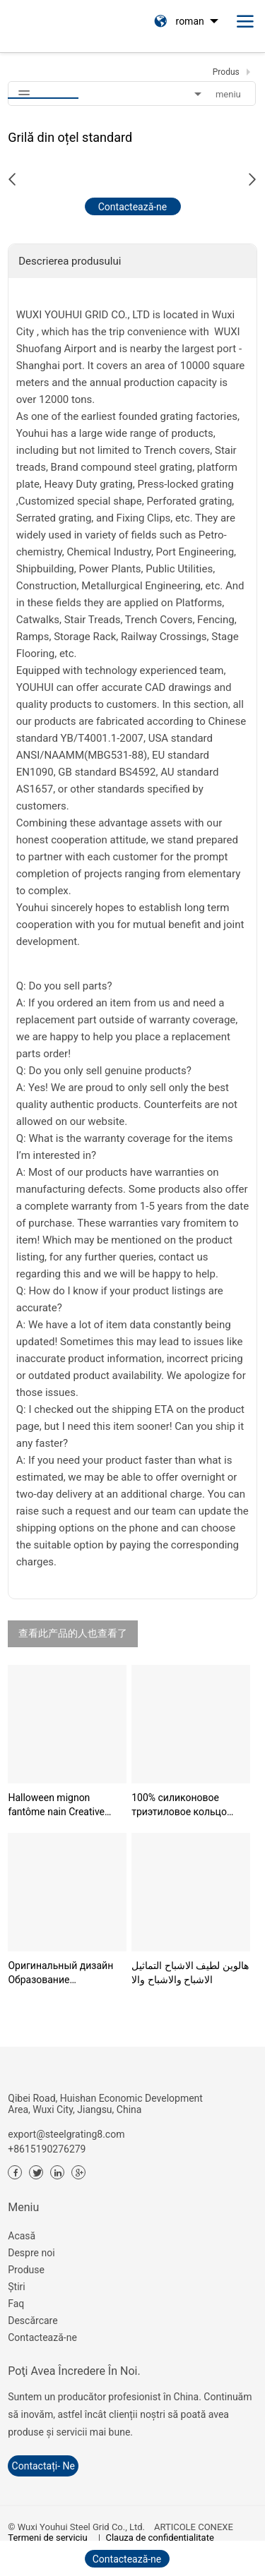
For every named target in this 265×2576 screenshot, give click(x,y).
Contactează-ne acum (132, 208)
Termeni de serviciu (47, 2537)
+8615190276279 (47, 2149)
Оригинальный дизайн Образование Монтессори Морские (60, 1973)
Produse (26, 2269)
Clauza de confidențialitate (160, 2537)
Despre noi (31, 2252)
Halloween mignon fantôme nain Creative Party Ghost (56, 1805)
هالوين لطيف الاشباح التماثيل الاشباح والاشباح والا (189, 1972)
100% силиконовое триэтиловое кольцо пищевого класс (179, 1805)
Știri (16, 2286)
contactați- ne (43, 2466)
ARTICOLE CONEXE (193, 2527)
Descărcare (32, 2320)
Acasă (21, 2235)
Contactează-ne (42, 2337)
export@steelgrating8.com (66, 2134)
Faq (16, 2303)
